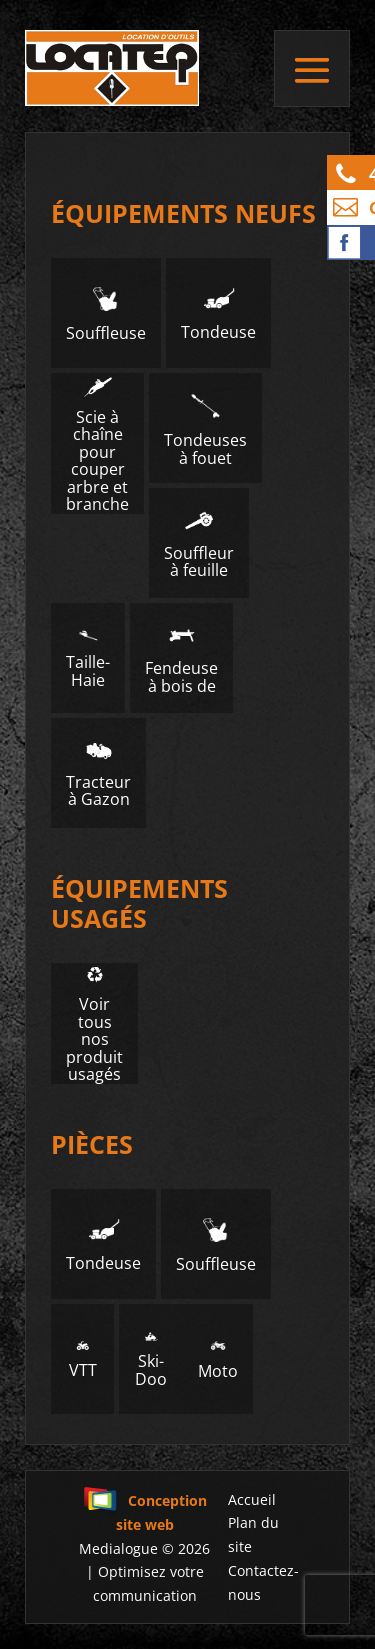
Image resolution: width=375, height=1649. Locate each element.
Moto (218, 1359)
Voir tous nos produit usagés (94, 1023)
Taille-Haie (88, 659)
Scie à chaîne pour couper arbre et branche (97, 443)
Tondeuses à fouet (205, 429)
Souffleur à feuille (199, 543)
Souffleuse (106, 313)
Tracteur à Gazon (98, 773)
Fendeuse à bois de (181, 659)
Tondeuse (218, 313)
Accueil (252, 1499)
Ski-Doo (151, 1360)
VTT (83, 1360)
